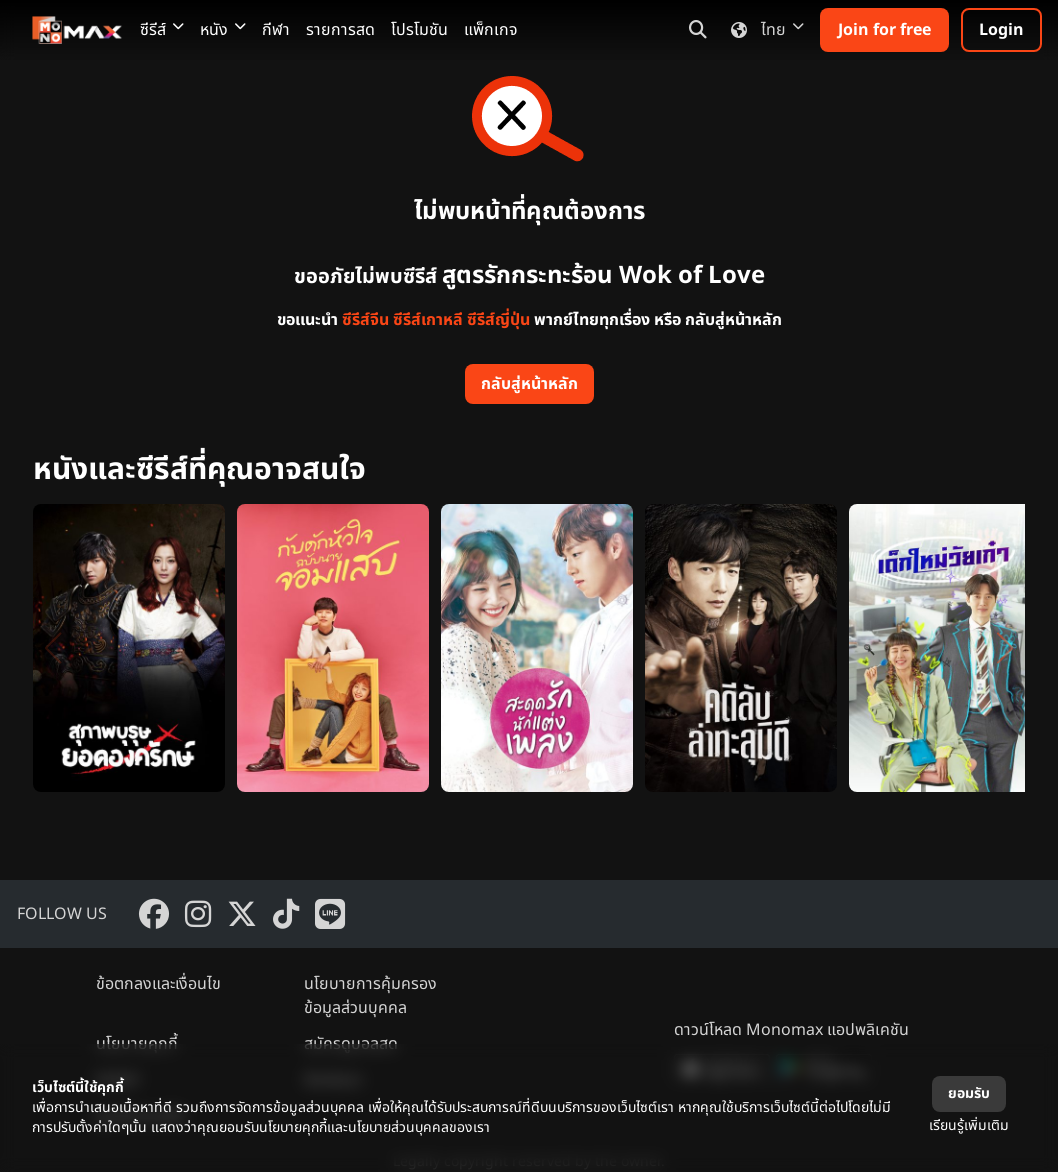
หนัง (223, 30)
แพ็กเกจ (491, 30)
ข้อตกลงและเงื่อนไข (158, 984)
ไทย (763, 30)
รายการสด (340, 30)
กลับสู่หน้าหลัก (529, 384)
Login (1001, 30)
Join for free (884, 30)
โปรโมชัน (419, 30)
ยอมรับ (969, 1093)
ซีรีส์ (162, 30)
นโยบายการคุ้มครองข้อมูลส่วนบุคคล (370, 996)
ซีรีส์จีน (365, 320)
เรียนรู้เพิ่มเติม (969, 1125)
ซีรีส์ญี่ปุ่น (498, 320)
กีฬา (276, 30)
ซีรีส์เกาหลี (428, 320)
